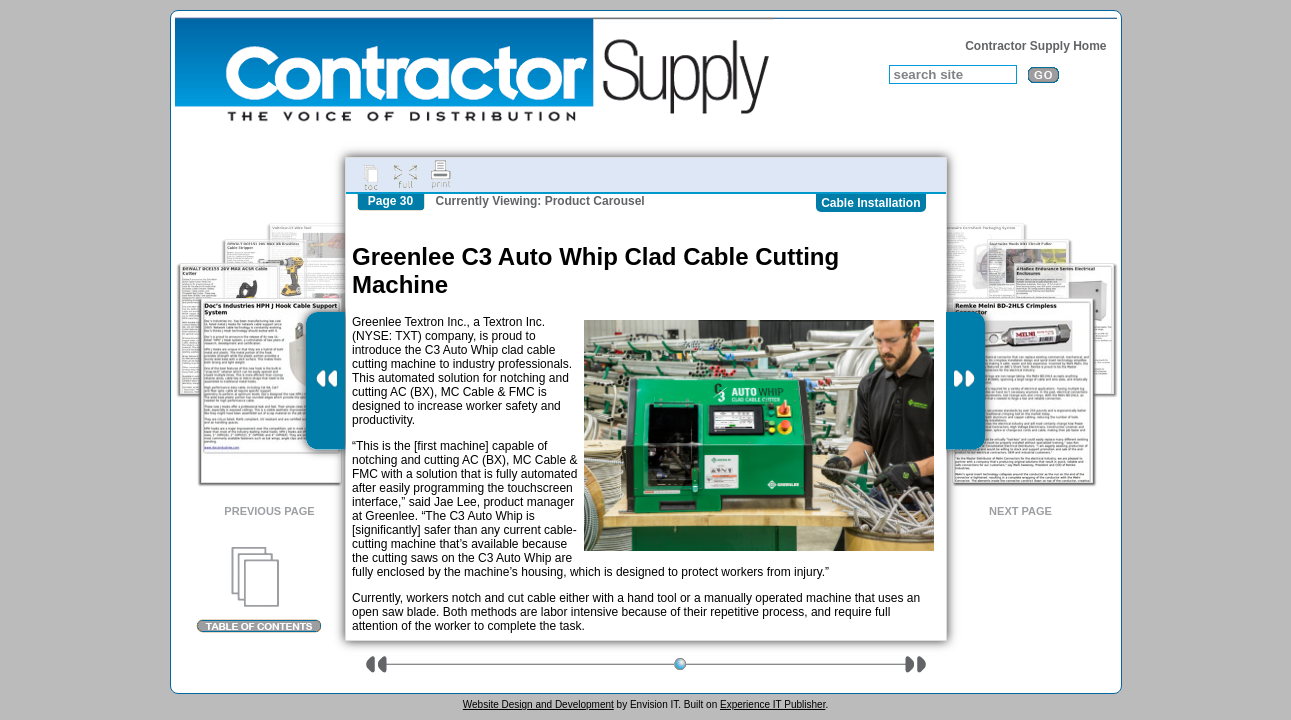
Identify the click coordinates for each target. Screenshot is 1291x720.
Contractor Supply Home (1035, 46)
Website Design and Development (538, 704)
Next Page (1020, 511)
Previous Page (269, 511)
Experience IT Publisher (772, 704)
